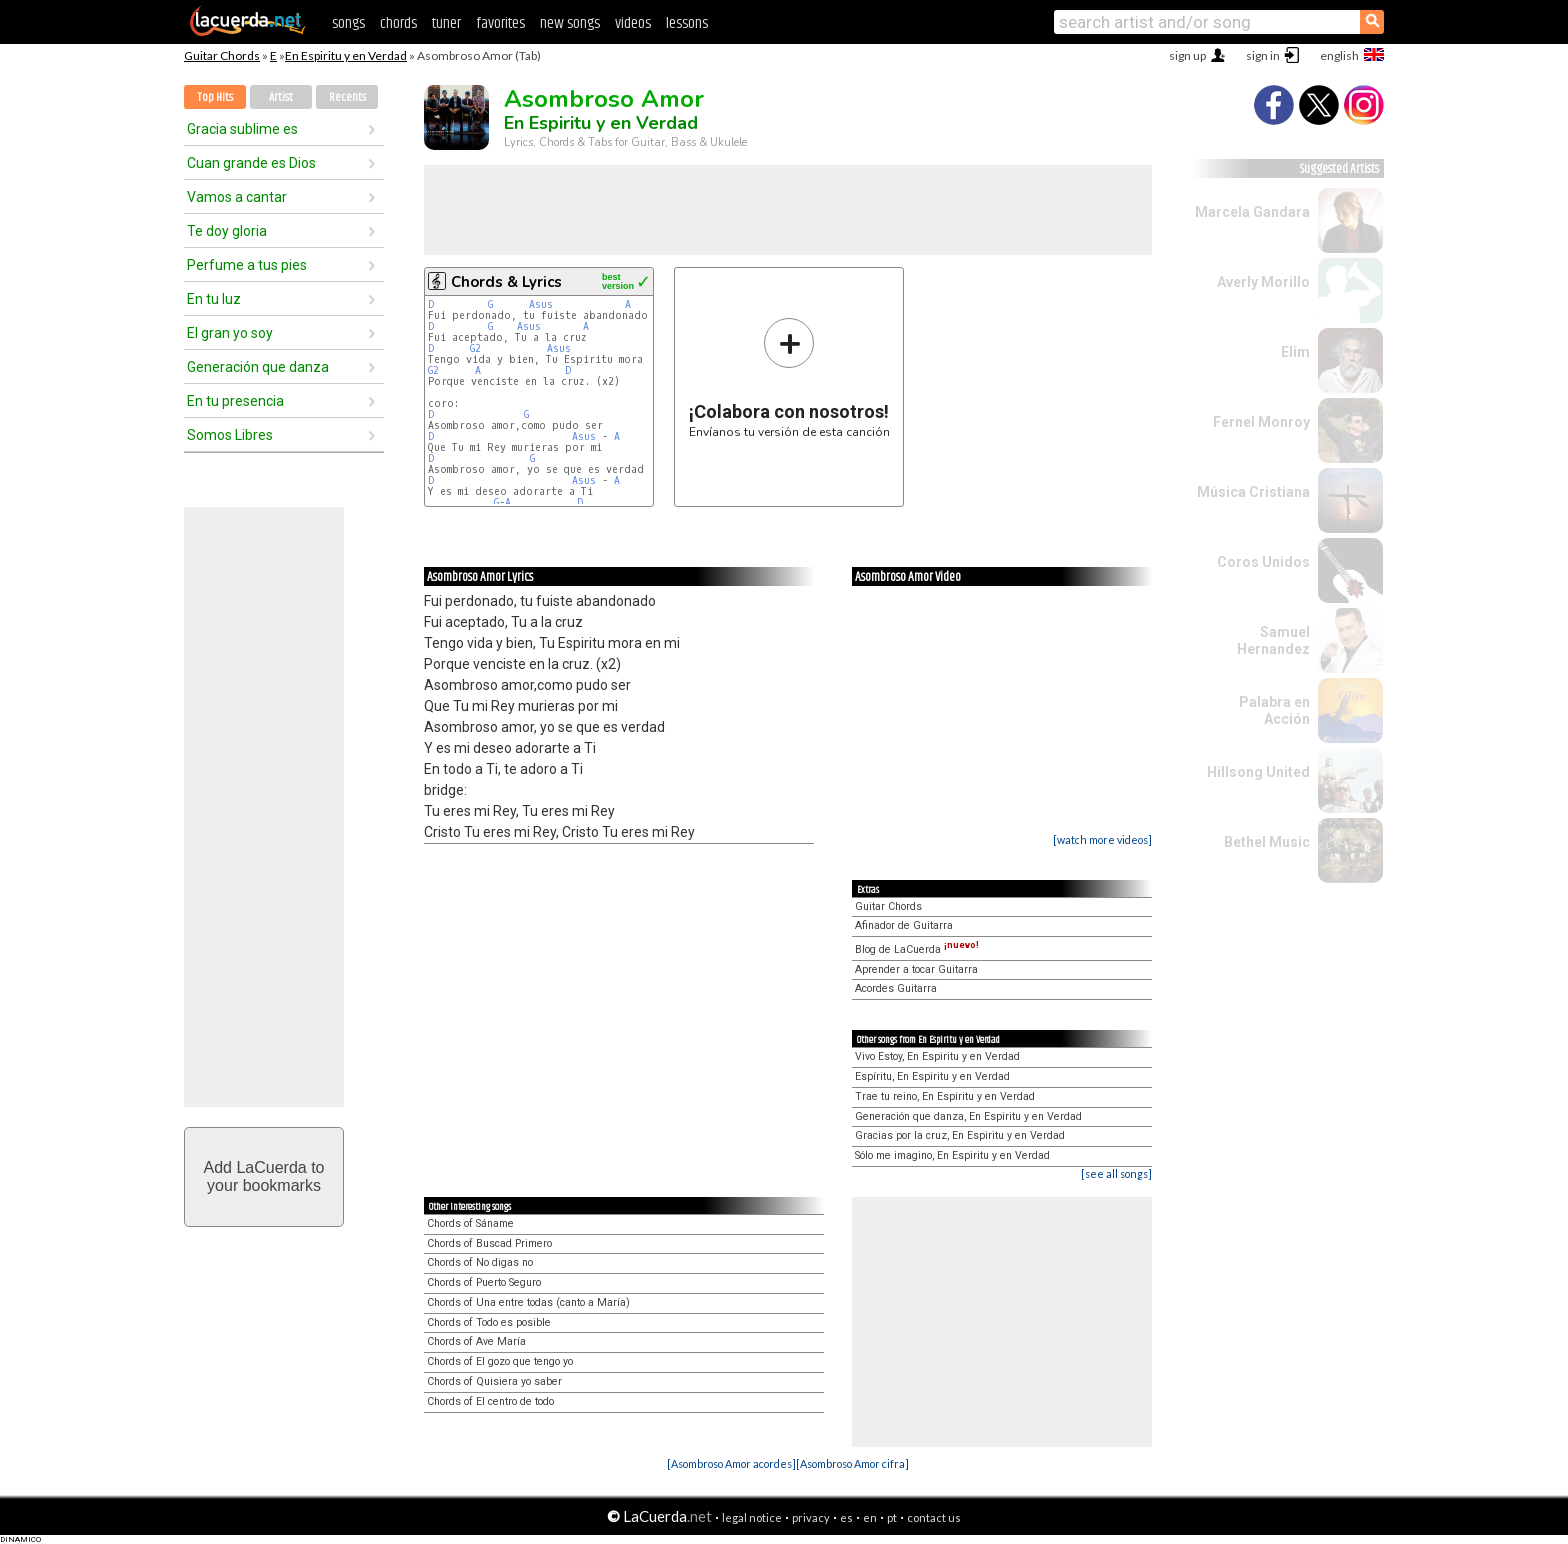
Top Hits (215, 97)
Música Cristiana (1253, 492)
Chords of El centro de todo (490, 1401)
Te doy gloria (227, 231)
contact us (934, 1517)
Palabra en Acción (1274, 710)
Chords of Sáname (470, 1223)
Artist (281, 97)
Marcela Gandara (1252, 212)
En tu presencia (235, 401)
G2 (475, 348)
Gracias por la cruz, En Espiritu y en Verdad (960, 1135)
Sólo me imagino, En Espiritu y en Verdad (952, 1155)
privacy (811, 1517)
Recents (347, 97)
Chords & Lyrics (506, 282)
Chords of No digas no (480, 1262)
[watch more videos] (1102, 839)
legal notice (752, 1517)
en (870, 1517)
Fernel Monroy (1261, 422)
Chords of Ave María (476, 1341)
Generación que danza (258, 367)
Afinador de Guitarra (904, 925)
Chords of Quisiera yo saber (494, 1381)
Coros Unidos (1263, 562)
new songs (570, 23)
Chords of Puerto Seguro (484, 1282)
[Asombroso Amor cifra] (852, 1463)
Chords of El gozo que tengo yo (500, 1361)
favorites (500, 23)
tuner (446, 23)
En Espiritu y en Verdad (346, 55)
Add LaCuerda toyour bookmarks (264, 1176)
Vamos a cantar (237, 197)
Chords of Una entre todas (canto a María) (528, 1302)
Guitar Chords (222, 55)
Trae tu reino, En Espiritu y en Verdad (945, 1096)
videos (633, 23)
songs (348, 23)
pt (892, 1517)
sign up (1187, 55)
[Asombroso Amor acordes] (731, 1463)
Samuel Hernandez (1273, 640)
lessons (687, 23)
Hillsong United (1258, 772)
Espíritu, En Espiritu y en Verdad (932, 1076)
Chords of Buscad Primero (489, 1243)
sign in (1263, 55)
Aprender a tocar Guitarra (916, 969)
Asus (541, 304)
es (846, 1517)
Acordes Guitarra (896, 988)
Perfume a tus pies (247, 265)
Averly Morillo (1263, 282)
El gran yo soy (230, 333)
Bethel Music (1267, 842)
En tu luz (214, 299)
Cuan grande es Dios (251, 163)
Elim (1295, 352)
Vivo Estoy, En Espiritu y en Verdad (937, 1056)
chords (398, 23)
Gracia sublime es (242, 129)
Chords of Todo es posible (489, 1322)
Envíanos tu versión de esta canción (789, 377)
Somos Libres (230, 435)
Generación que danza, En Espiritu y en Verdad (968, 1116)
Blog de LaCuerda (917, 949)
